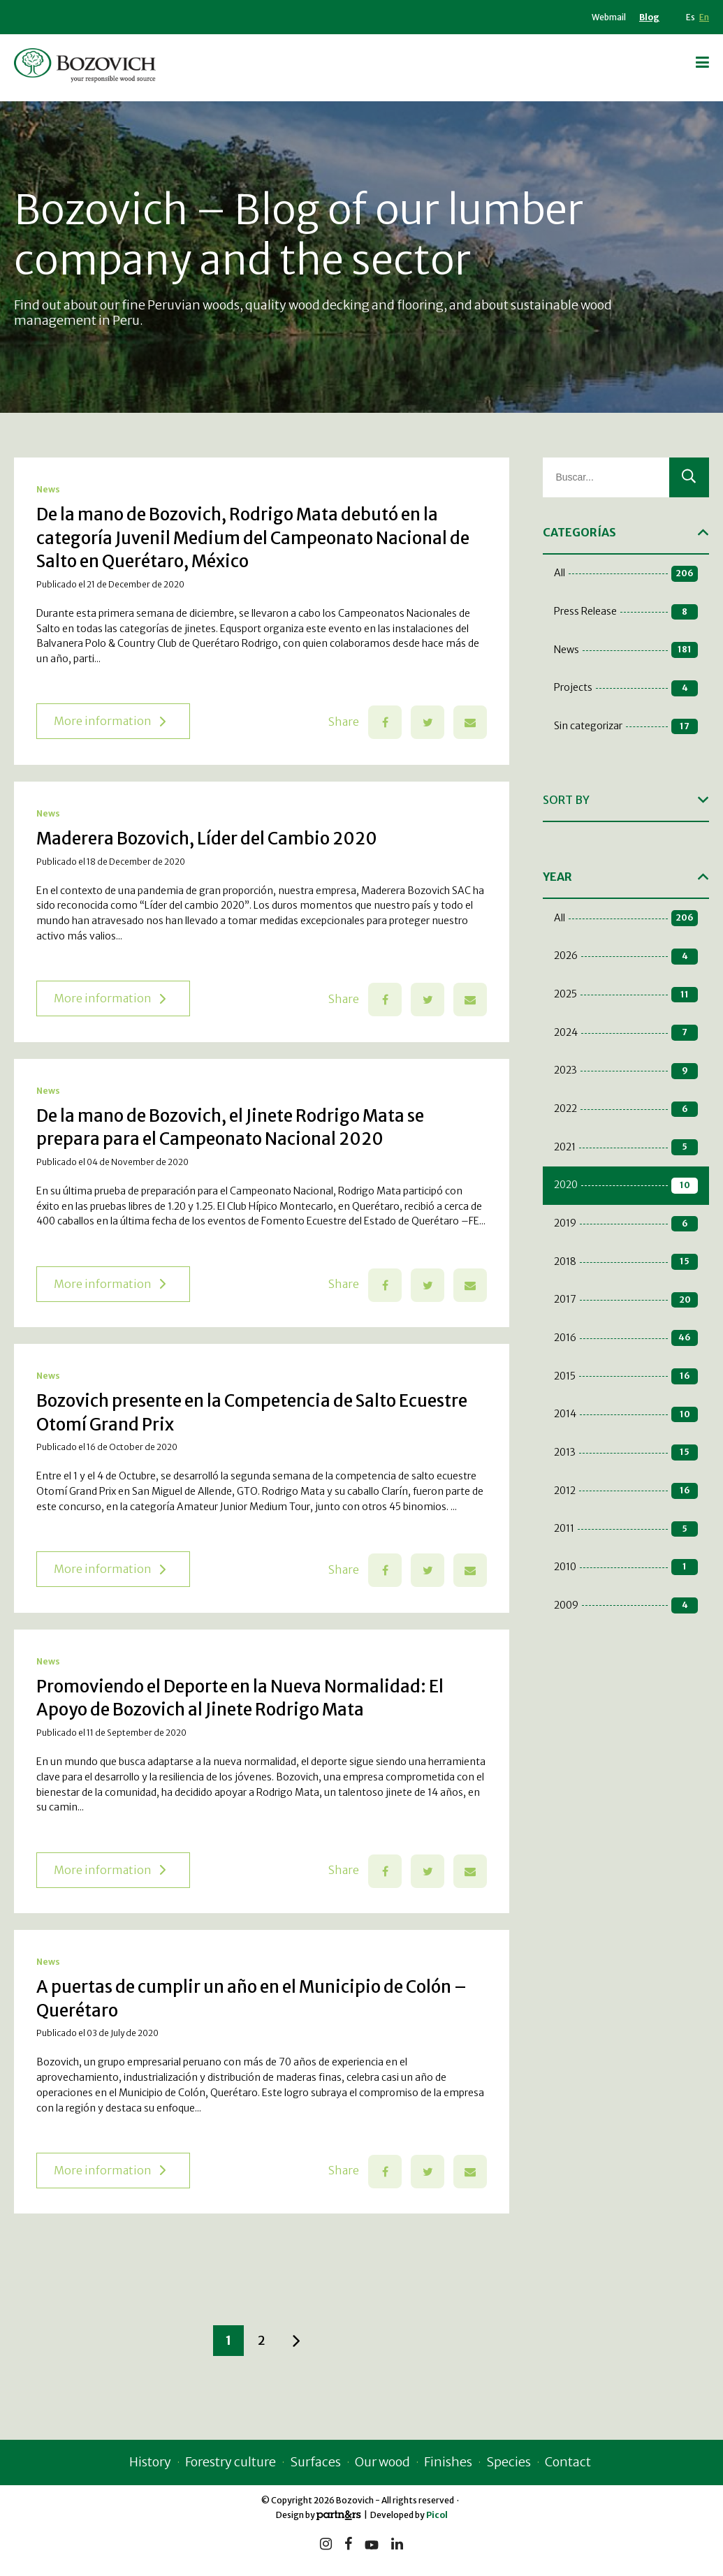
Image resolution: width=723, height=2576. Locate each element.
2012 (626, 1491)
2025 (626, 995)
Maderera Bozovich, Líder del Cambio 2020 (206, 838)
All (626, 574)
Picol (437, 2515)
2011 (626, 1529)
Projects (626, 688)
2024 (626, 1033)
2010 (626, 1567)
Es (690, 17)
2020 (626, 1186)
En (704, 17)
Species (508, 2462)
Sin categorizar (626, 727)
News (48, 489)
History (150, 2462)
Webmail (609, 17)
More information (110, 721)
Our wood (382, 2462)
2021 (626, 1147)
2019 (626, 1224)
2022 (626, 1110)
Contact (568, 2462)
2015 (626, 1376)
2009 (626, 1605)
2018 (626, 1262)
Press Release (626, 612)
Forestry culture (230, 2462)
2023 (626, 1071)
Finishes (448, 2462)
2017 (626, 1300)
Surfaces (315, 2462)
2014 (626, 1415)
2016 (626, 1338)
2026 (626, 957)
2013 (626, 1452)
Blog (649, 17)
